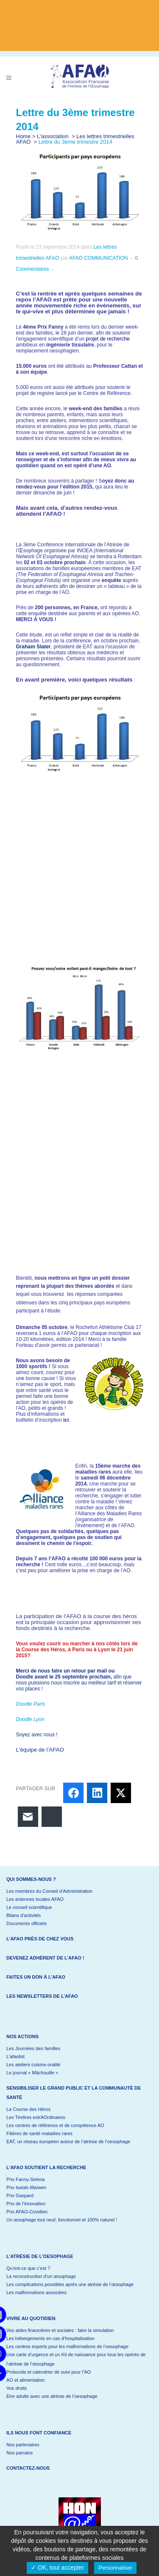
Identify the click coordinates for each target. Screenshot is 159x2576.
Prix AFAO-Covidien (26, 2211)
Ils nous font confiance (38, 2432)
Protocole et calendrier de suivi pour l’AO (48, 2371)
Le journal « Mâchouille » (32, 2072)
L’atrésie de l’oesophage (39, 2256)
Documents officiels (26, 1923)
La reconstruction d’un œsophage (41, 2276)
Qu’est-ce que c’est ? (28, 2268)
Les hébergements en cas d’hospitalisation (50, 2338)
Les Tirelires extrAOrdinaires (35, 2117)
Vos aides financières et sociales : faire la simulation (60, 2330)
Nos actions (22, 2036)
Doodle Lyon (30, 1719)
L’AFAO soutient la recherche (46, 2167)
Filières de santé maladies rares (39, 2133)
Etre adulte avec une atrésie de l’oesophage (52, 2396)
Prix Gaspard (19, 2195)
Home (23, 136)
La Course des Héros (28, 2109)
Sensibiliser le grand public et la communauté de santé (73, 2092)
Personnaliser (115, 2568)
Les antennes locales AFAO (35, 1899)
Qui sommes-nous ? (31, 1879)
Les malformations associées (36, 2292)
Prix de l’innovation (25, 2203)
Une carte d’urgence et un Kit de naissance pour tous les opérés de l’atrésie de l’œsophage (75, 2359)
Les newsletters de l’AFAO (42, 1996)
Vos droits (16, 2388)
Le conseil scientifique (29, 1907)
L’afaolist (15, 2056)
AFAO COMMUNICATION (98, 258)
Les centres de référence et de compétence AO (55, 2125)
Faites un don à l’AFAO (35, 1977)
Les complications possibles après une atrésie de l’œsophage (70, 2284)
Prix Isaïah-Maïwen (26, 2187)
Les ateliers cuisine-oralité (33, 2064)
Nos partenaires (22, 2444)
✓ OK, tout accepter (57, 2567)
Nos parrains (19, 2452)
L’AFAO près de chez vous (39, 1938)
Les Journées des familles (33, 2048)
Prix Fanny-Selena (25, 2179)
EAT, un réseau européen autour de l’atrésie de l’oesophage (68, 2141)
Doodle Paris (30, 1704)
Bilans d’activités (23, 1915)
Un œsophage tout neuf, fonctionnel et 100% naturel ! (61, 2219)
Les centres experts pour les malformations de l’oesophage (67, 2346)
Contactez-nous (28, 2468)
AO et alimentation (25, 2380)
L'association (53, 136)
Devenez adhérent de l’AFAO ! (45, 1957)
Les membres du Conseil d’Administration (49, 1891)
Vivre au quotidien (31, 2318)
